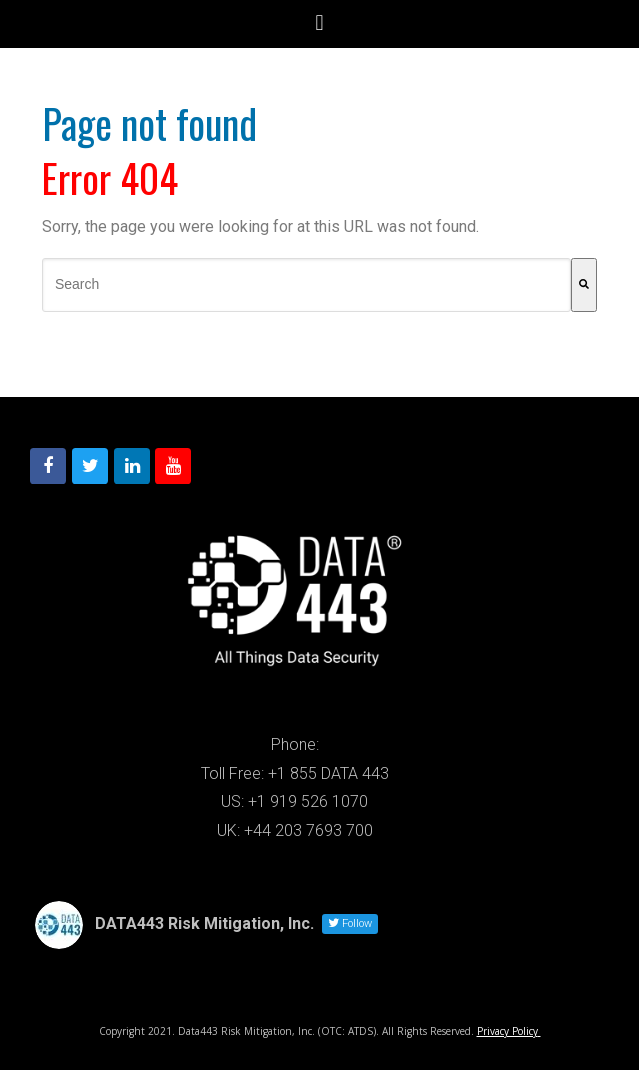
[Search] (584, 285)
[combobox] (306, 285)
